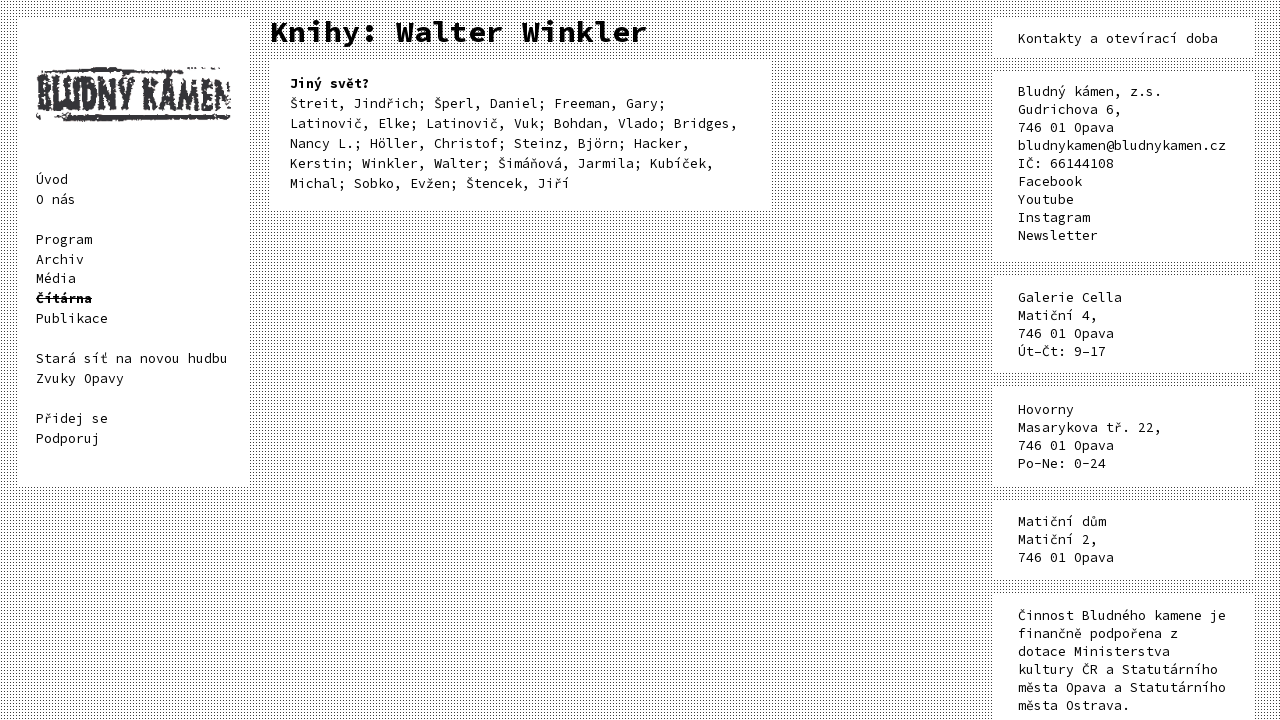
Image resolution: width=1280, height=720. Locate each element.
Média (56, 278)
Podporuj (68, 438)
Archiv (60, 259)
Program (64, 239)
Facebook (1050, 181)
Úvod (52, 179)
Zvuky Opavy (80, 378)
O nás (56, 199)
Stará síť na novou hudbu (132, 358)
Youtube (1046, 199)
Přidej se (72, 418)
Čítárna (64, 298)
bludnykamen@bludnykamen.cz (1122, 145)
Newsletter (1058, 235)
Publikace (72, 318)
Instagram (1054, 217)
